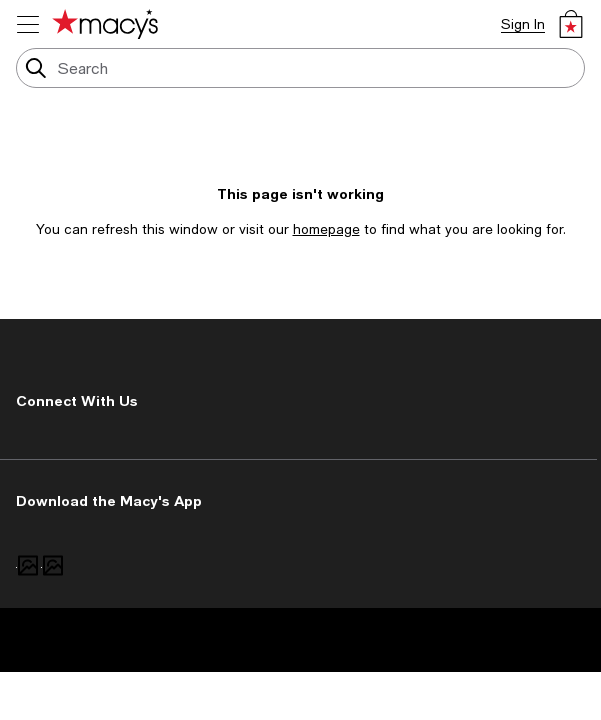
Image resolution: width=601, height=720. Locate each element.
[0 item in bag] (571, 24)
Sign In (523, 24)
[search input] (300, 68)
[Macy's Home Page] (105, 24)
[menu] (28, 24)
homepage (326, 229)
